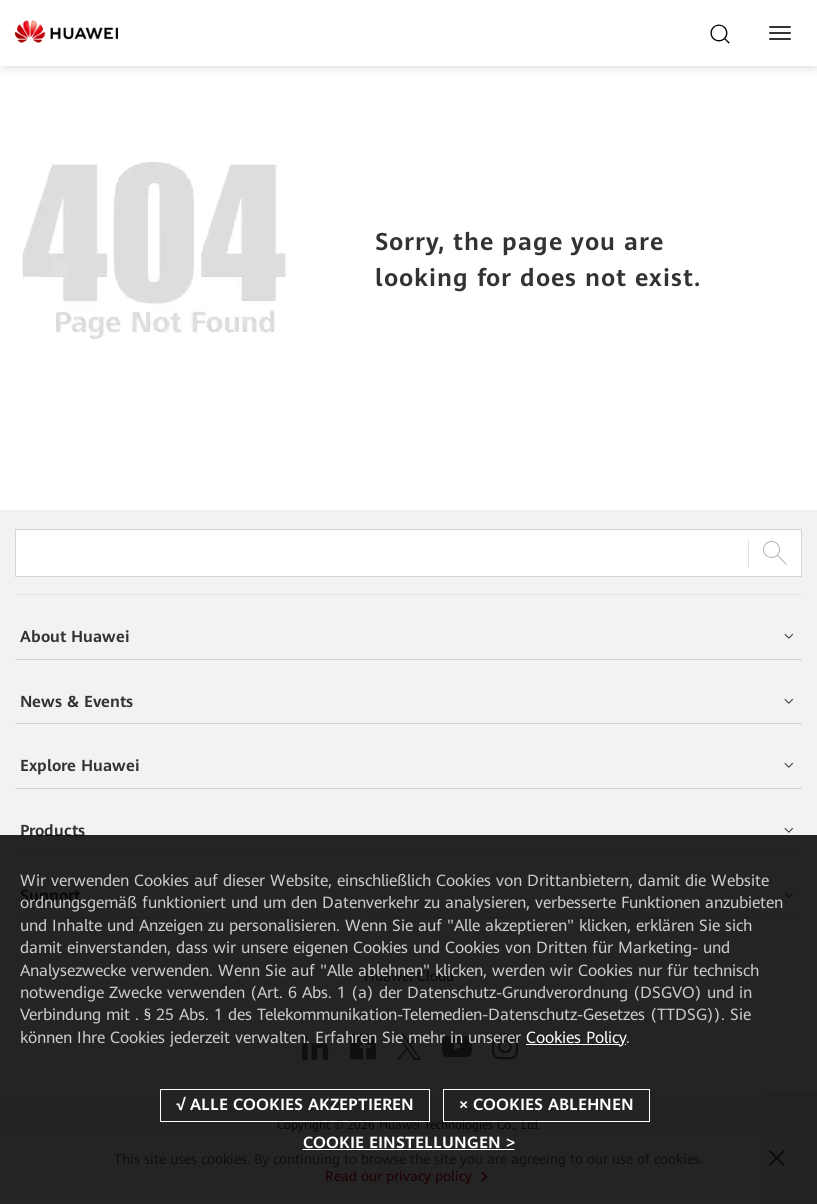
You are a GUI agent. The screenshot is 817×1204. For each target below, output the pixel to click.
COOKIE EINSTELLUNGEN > (409, 1142)
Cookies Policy (576, 1037)
